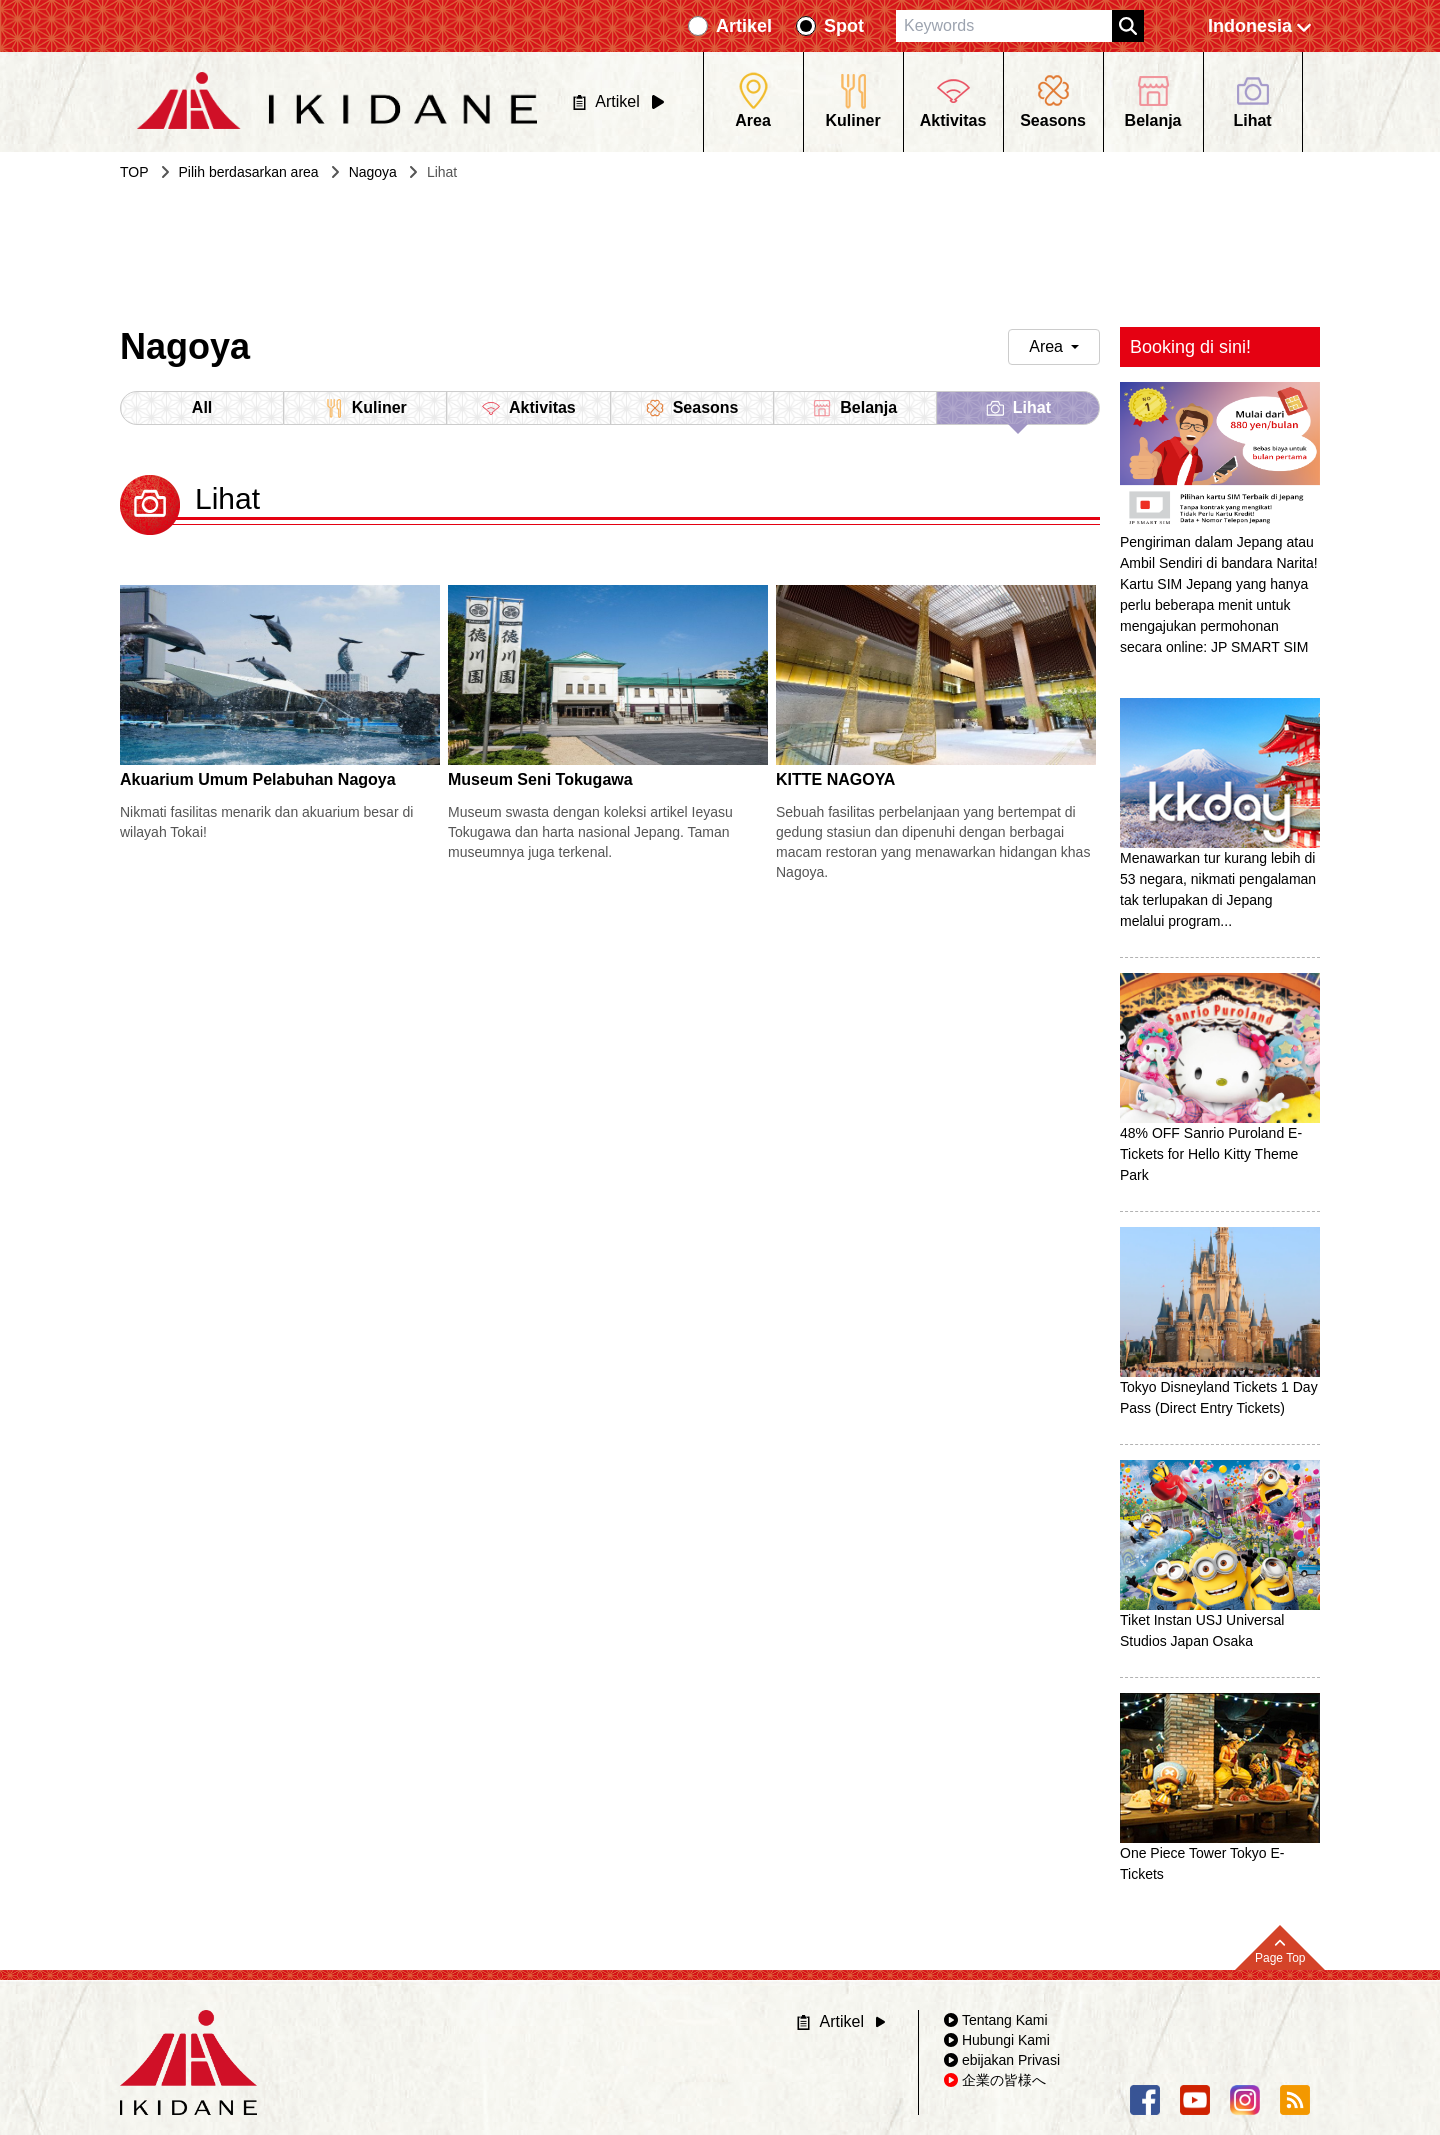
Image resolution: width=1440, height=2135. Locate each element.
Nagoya (373, 172)
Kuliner (365, 408)
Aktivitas (528, 408)
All (202, 407)
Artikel (744, 26)
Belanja (854, 408)
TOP (134, 172)
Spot (844, 26)
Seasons (692, 408)
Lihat (1018, 411)
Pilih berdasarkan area (249, 172)
